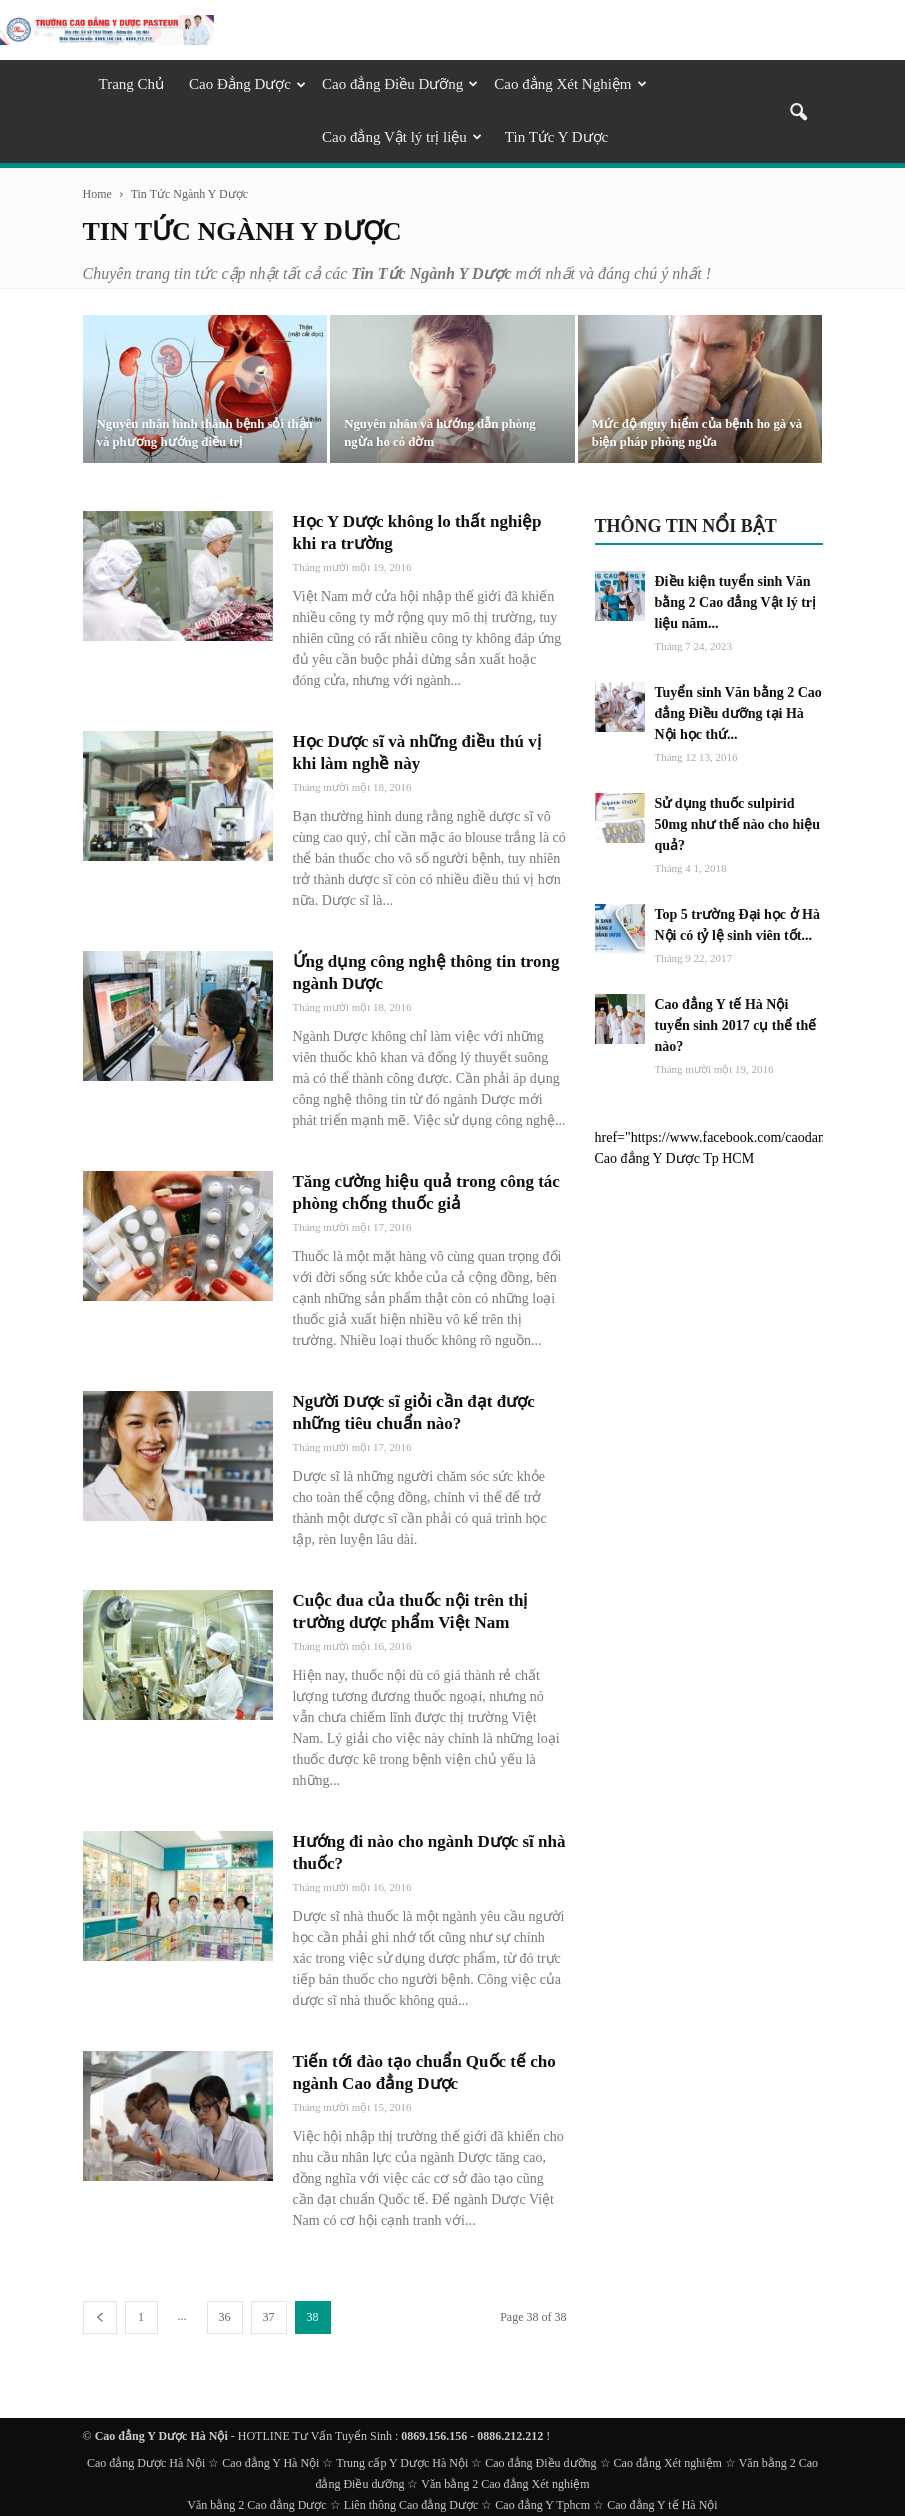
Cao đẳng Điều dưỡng (540, 2463)
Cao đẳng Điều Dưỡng (400, 84)
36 (225, 2317)
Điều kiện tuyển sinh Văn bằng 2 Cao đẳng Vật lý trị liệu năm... (736, 602)
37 (269, 2317)
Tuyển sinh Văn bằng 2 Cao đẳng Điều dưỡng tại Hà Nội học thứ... (738, 713)
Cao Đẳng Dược (247, 84)
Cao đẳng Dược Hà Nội (146, 2463)
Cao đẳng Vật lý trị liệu (402, 137)
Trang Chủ (132, 84)
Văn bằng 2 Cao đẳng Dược (256, 2505)
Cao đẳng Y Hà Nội (270, 2463)
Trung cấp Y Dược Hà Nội (402, 2463)
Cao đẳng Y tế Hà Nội (662, 2505)
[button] (799, 114)
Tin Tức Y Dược (556, 137)
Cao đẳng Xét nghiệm (668, 2463)
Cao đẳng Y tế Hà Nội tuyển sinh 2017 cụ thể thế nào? (736, 1025)
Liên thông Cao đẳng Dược (411, 2505)
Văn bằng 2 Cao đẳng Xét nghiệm (505, 2484)
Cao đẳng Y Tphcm (542, 2505)
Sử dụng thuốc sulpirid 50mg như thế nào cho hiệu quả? (737, 824)
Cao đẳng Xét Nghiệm (570, 84)
